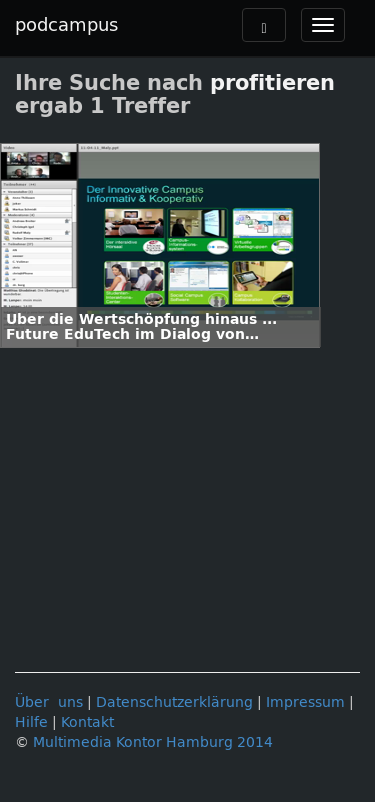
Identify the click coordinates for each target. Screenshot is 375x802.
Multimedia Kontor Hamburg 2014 (153, 742)
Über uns (49, 702)
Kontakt (87, 722)
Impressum (305, 702)
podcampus (66, 25)
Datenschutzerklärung (174, 702)
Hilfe (31, 722)
